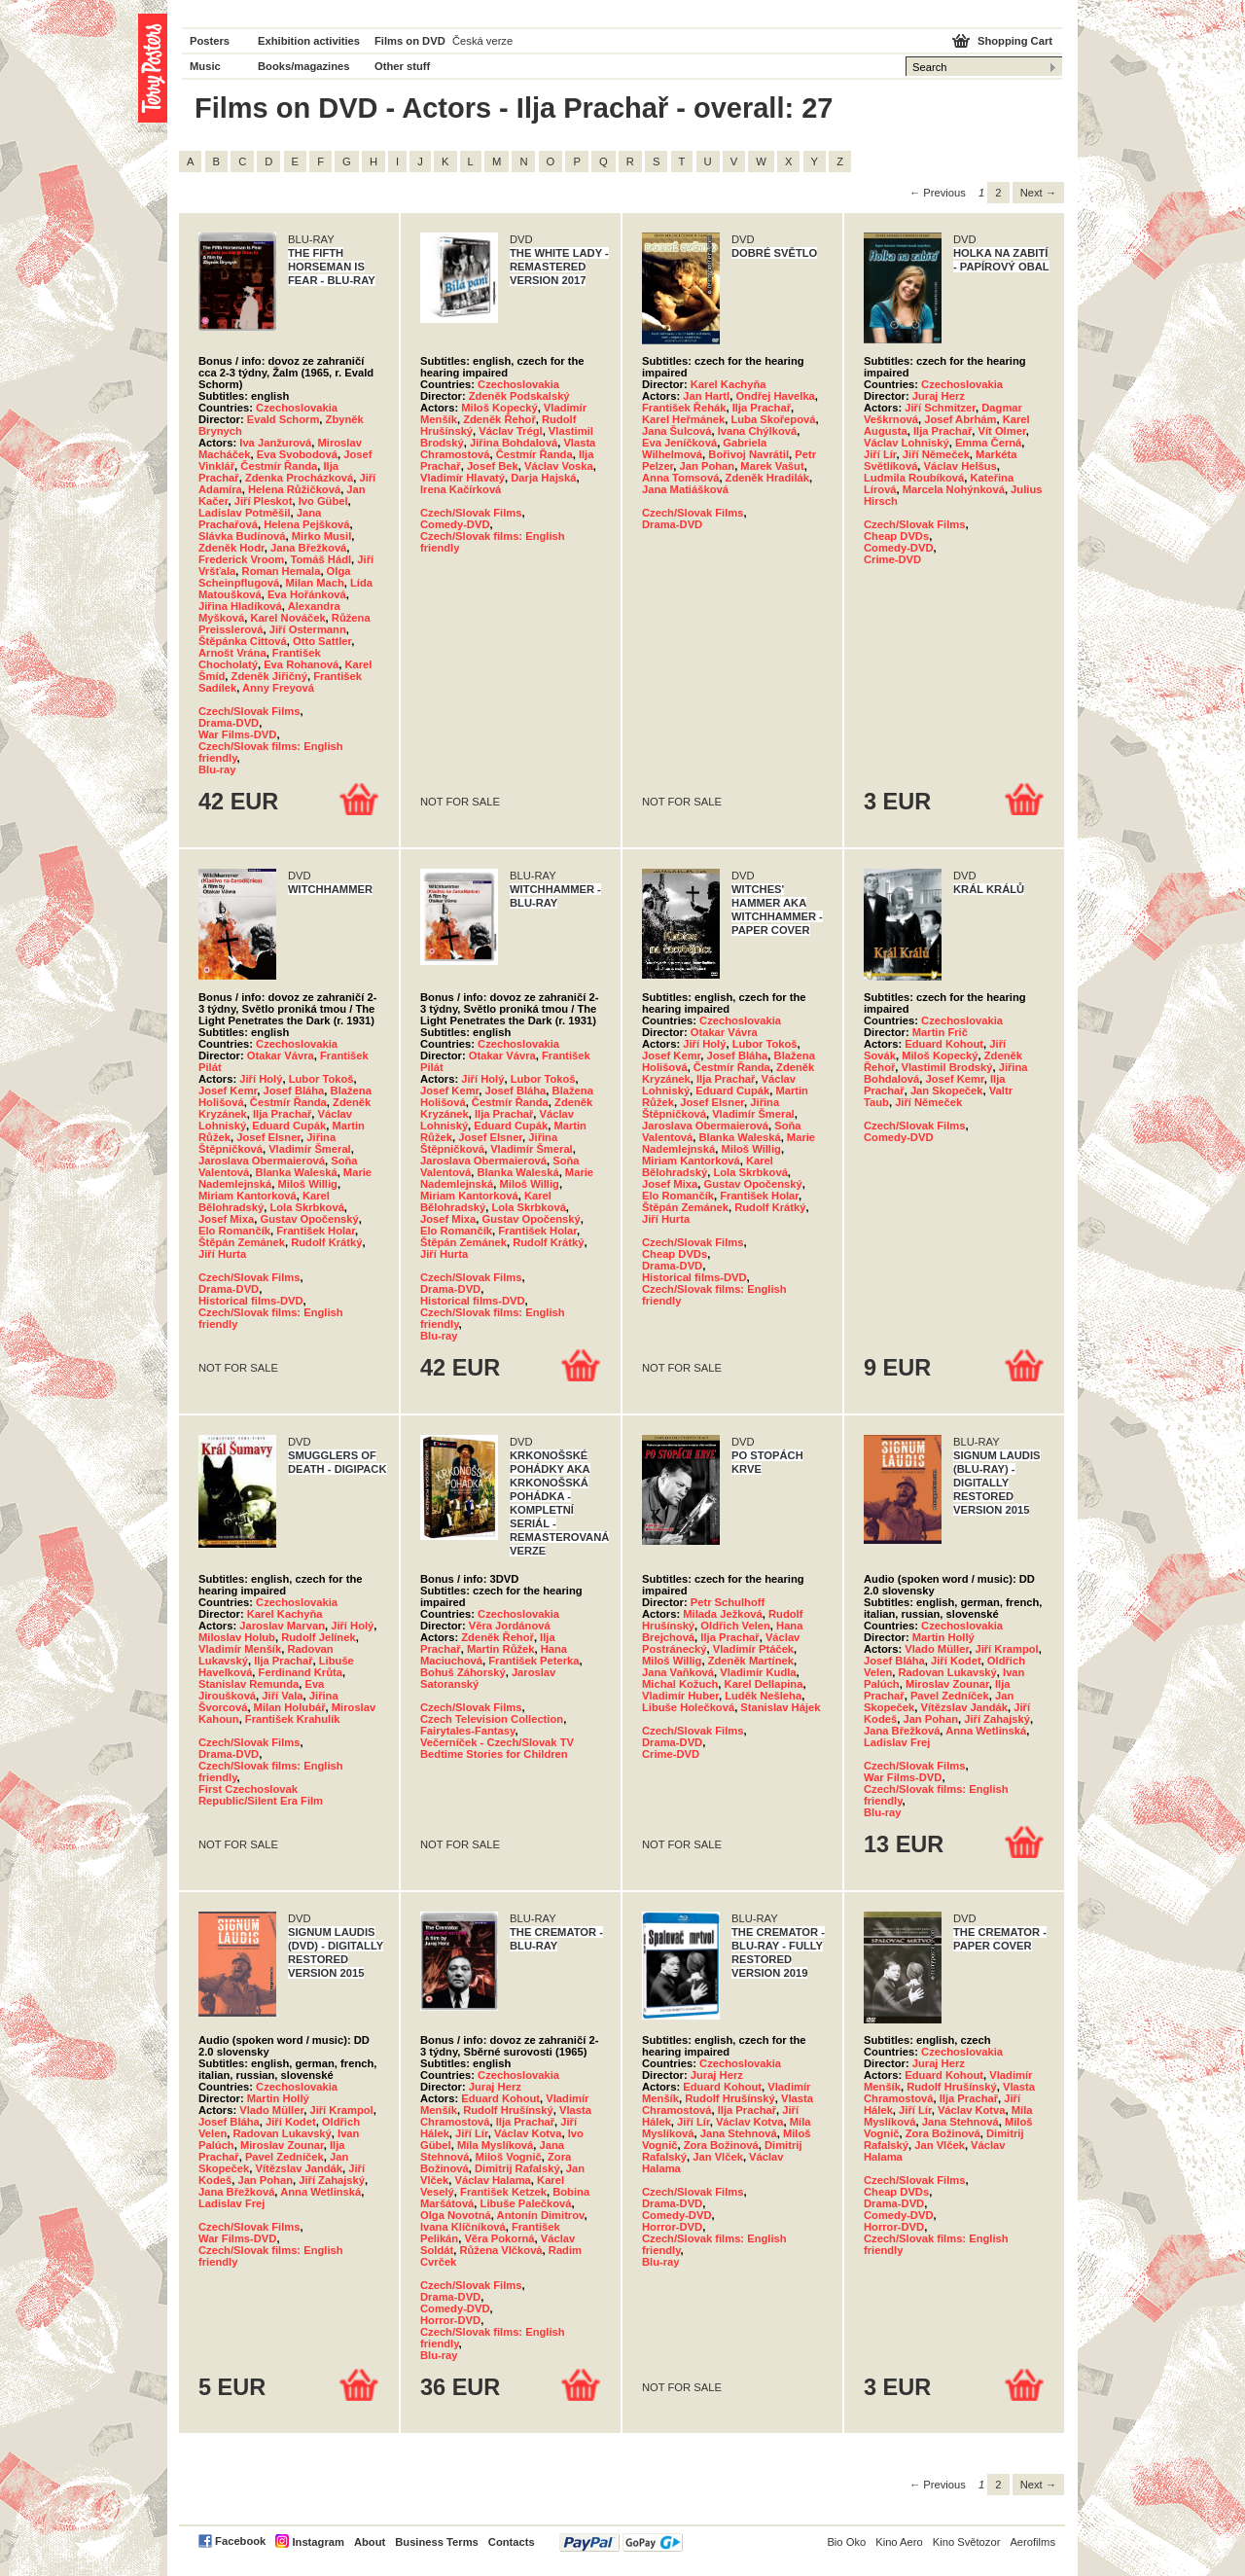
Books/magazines (304, 66)
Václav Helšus (960, 466)
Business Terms (437, 2542)
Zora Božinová (721, 2145)
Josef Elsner (268, 1137)
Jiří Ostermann (307, 629)
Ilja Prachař (761, 407)
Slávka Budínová (242, 536)
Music (205, 66)
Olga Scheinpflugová (274, 577)
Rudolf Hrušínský (508, 2110)
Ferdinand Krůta (300, 1672)
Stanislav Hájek (780, 1707)
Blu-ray (217, 769)
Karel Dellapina (764, 1684)
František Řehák (684, 407)
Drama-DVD (228, 723)
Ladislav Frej (897, 1742)
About (369, 2542)
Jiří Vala (282, 1695)
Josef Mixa (226, 1219)
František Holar (315, 1230)
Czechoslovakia (297, 407)
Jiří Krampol (1006, 1649)
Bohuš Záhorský (463, 1672)
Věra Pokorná (499, 2238)
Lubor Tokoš (321, 1079)
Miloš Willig (307, 1184)
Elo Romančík (234, 1230)
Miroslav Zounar (947, 1684)
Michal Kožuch (680, 1684)
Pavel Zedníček (949, 1695)
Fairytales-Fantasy (467, 1730)
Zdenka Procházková (299, 477)
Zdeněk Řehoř (499, 419)
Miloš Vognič (509, 2157)
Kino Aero (899, 2542)
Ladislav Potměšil (244, 513)
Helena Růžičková (294, 489)
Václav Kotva (528, 2133)
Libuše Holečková (688, 1707)
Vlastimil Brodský (947, 1067)
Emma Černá (988, 442)
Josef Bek (492, 466)
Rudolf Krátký (326, 1242)
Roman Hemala (281, 571)
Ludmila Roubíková (914, 477)
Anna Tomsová (680, 477)
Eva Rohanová (301, 664)
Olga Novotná (455, 2215)
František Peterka (533, 1660)
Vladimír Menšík (239, 1649)
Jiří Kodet (956, 1660)
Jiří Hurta (222, 1254)
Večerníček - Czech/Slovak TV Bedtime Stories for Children (497, 1748)
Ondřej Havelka (774, 396)
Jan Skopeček (946, 1090)
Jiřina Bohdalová (513, 442)
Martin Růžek (501, 1649)
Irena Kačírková (460, 489)
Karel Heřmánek (683, 419)
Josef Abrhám (960, 419)
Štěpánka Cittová (242, 641)
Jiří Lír (880, 454)
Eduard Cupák (289, 1125)
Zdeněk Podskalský (519, 396)
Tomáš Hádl (321, 559)
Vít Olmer (1002, 431)
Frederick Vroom (241, 559)
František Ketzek (503, 2192)
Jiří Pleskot (263, 501)
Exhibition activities (309, 41)
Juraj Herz (938, 396)
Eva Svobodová (297, 454)
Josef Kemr (227, 1090)
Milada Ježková (722, 1614)
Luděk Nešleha (763, 1695)
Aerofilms (1032, 2542)
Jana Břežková (308, 548)
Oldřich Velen (735, 1625)
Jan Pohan (707, 466)
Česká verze (482, 41)
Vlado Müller (937, 1649)
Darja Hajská (543, 477)
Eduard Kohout (944, 1044)
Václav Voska (558, 466)
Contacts (511, 2542)
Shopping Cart (1015, 41)
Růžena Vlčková (500, 2250)
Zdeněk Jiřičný (269, 676)
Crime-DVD (892, 559)
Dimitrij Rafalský (517, 2168)
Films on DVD (409, 41)
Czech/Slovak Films (249, 711)
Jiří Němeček (936, 454)
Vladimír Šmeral (309, 1149)
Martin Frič (940, 1032)
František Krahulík (292, 1719)
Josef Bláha (294, 1090)
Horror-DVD (450, 2320)
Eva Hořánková (306, 594)
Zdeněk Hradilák (767, 477)
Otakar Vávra (280, 1055)
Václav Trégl (510, 431)
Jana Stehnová (738, 2133)
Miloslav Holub (236, 1637)
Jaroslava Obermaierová (261, 1160)
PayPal (621, 2542)
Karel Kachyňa (728, 384)
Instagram (317, 2542)
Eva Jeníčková (679, 442)
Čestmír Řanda (278, 466)
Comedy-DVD (454, 524)
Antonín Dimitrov (541, 2215)
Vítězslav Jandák (964, 1707)
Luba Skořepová (772, 419)
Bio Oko (846, 2542)
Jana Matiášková (685, 489)
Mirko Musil (322, 536)
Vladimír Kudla (758, 1672)
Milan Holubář (290, 1707)
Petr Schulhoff (728, 1602)
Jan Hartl (706, 396)
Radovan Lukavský (947, 1672)
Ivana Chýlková (757, 431)
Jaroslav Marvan (282, 1625)
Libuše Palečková (526, 2203)
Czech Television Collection (491, 1719)
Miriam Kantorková (247, 1195)
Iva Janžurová (275, 442)
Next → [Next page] (1038, 192)
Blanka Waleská (296, 1172)
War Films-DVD (237, 734)
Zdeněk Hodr (231, 548)
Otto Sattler (322, 641)
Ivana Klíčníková (463, 2227)
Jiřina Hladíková (240, 606)
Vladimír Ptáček (753, 1649)
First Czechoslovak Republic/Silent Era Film (260, 1795)
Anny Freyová (278, 688)
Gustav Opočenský (309, 1219)
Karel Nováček (287, 618)
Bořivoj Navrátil (748, 454)
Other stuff (402, 66)
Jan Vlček (718, 2157)
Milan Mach (315, 583)
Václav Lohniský (906, 442)
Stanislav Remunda (248, 1684)
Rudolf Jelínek (318, 1637)
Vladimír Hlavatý (462, 477)
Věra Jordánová (510, 1625)
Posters (210, 41)
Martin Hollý (943, 1637)
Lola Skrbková (306, 1207)
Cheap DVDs (896, 536)
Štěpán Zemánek (241, 1242)
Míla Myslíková (495, 2145)
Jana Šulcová (677, 431)
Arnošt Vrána (232, 653)
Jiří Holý (260, 1079)
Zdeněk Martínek (751, 1660)
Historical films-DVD (250, 1300)
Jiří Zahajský (997, 1719)
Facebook (240, 2541)
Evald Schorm (283, 419)
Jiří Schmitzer (940, 407)
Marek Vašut (771, 466)
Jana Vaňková (678, 1672)
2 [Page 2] (998, 192)
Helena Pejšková (306, 524)
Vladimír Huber (680, 1695)
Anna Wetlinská (985, 1730)
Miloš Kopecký (499, 407)
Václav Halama (492, 2180)
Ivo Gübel (323, 501)
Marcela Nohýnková (954, 489)
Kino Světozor (967, 2542)
